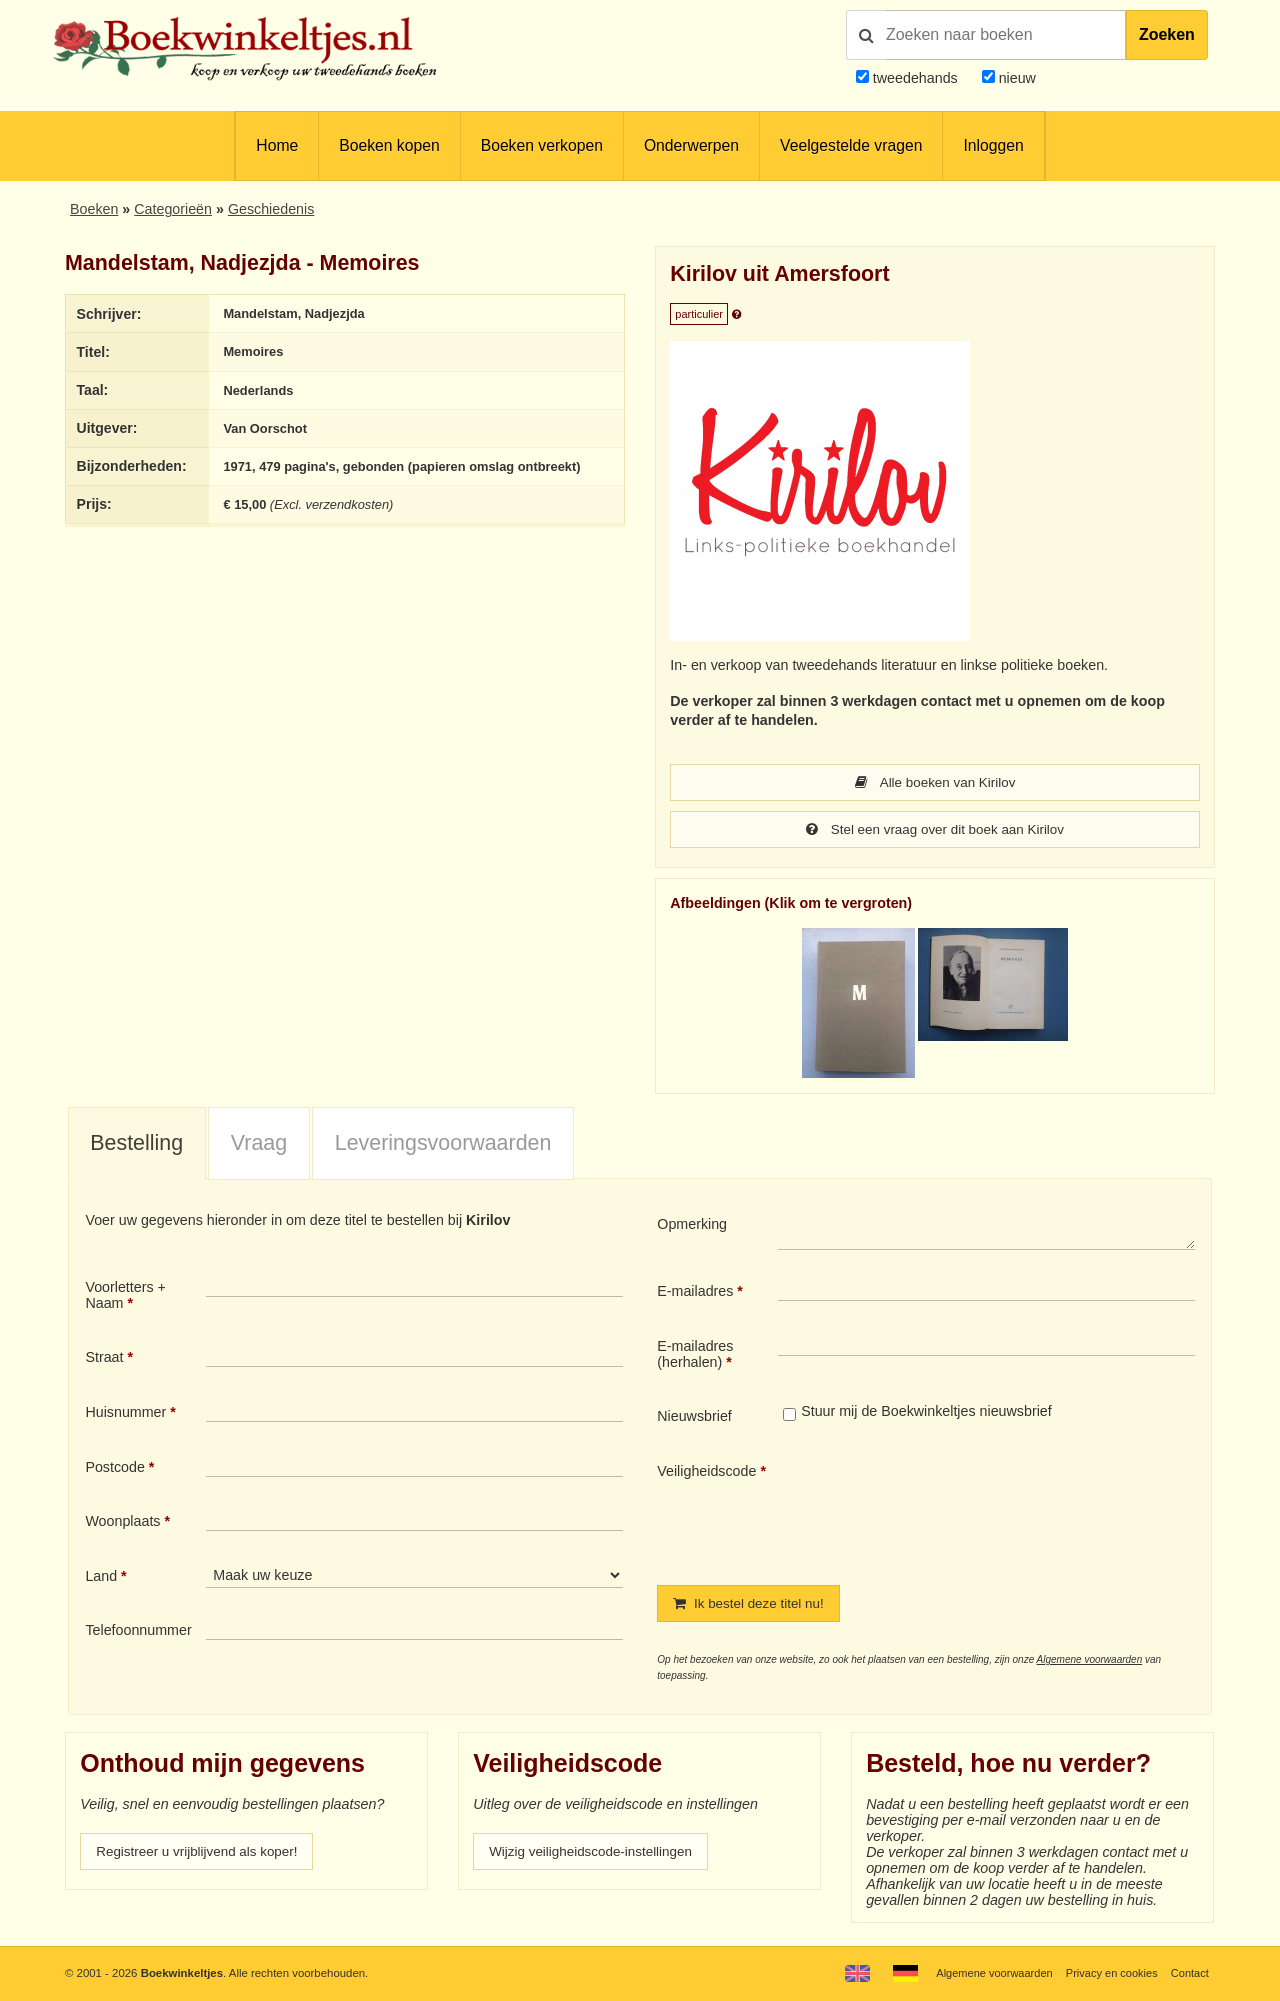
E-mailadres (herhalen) (695, 1356)
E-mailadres (695, 1293)
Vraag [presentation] (259, 1145)
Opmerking (692, 1226)
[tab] (137, 1146)
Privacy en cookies (1108, 1973)
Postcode (114, 1469)
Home (277, 145)
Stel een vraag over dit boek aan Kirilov (935, 831)
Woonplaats (122, 1523)
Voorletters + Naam (125, 1297)
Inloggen (993, 145)
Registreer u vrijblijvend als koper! (203, 1855)
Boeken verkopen (542, 145)
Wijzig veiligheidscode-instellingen (597, 1855)
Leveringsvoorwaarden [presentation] (443, 1145)
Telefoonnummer (138, 1632)
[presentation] (945, 1509)
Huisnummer (125, 1414)
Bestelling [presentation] (136, 1145)
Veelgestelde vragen (851, 145)
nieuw (1015, 78)
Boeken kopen (389, 145)
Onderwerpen (691, 145)
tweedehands (915, 78)
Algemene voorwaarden (1090, 1662)
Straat (104, 1359)
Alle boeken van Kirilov (934, 783)
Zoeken (1167, 34)
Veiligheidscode (706, 1473)
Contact (1189, 1973)
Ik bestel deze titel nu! (753, 1606)
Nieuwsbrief (694, 1418)
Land (101, 1578)
